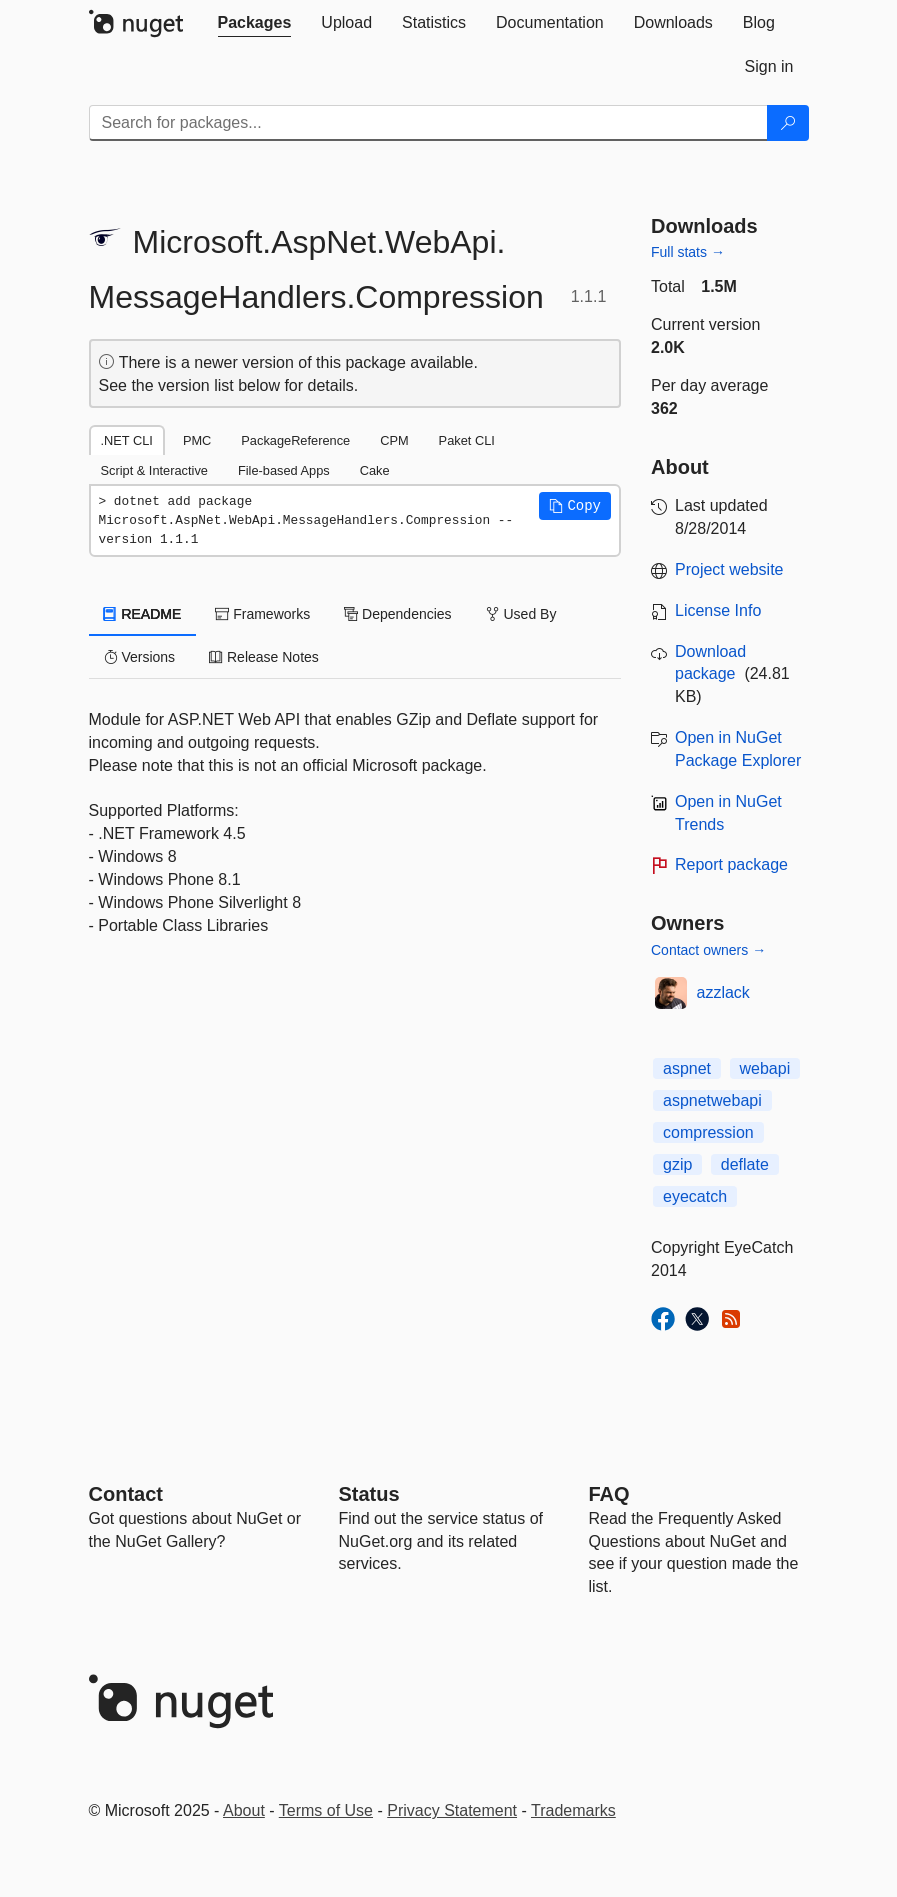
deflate (745, 1164)
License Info (718, 610)
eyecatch (695, 1196)
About (244, 1810)
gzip (677, 1164)
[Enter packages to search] (428, 123)
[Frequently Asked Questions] (609, 1494)
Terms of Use (326, 1810)
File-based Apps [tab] (284, 470)
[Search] (788, 123)
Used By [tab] (521, 614)
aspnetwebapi (712, 1100)
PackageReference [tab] (295, 440)
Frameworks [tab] (262, 614)
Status (369, 1494)
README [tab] (143, 614)
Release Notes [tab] (264, 657)
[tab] (255, 23)
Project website (729, 569)
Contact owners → (708, 950)
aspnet (687, 1068)
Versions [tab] (140, 657)
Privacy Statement (452, 1810)
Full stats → (688, 252)
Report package (731, 864)
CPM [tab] (394, 440)
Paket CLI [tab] (467, 440)
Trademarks (573, 1810)
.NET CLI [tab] (127, 440)
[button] (575, 506)
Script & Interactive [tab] (154, 470)
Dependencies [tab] (397, 614)
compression (708, 1132)
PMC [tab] (197, 440)
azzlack (723, 992)
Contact (126, 1494)
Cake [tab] (375, 470)
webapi (765, 1068)
